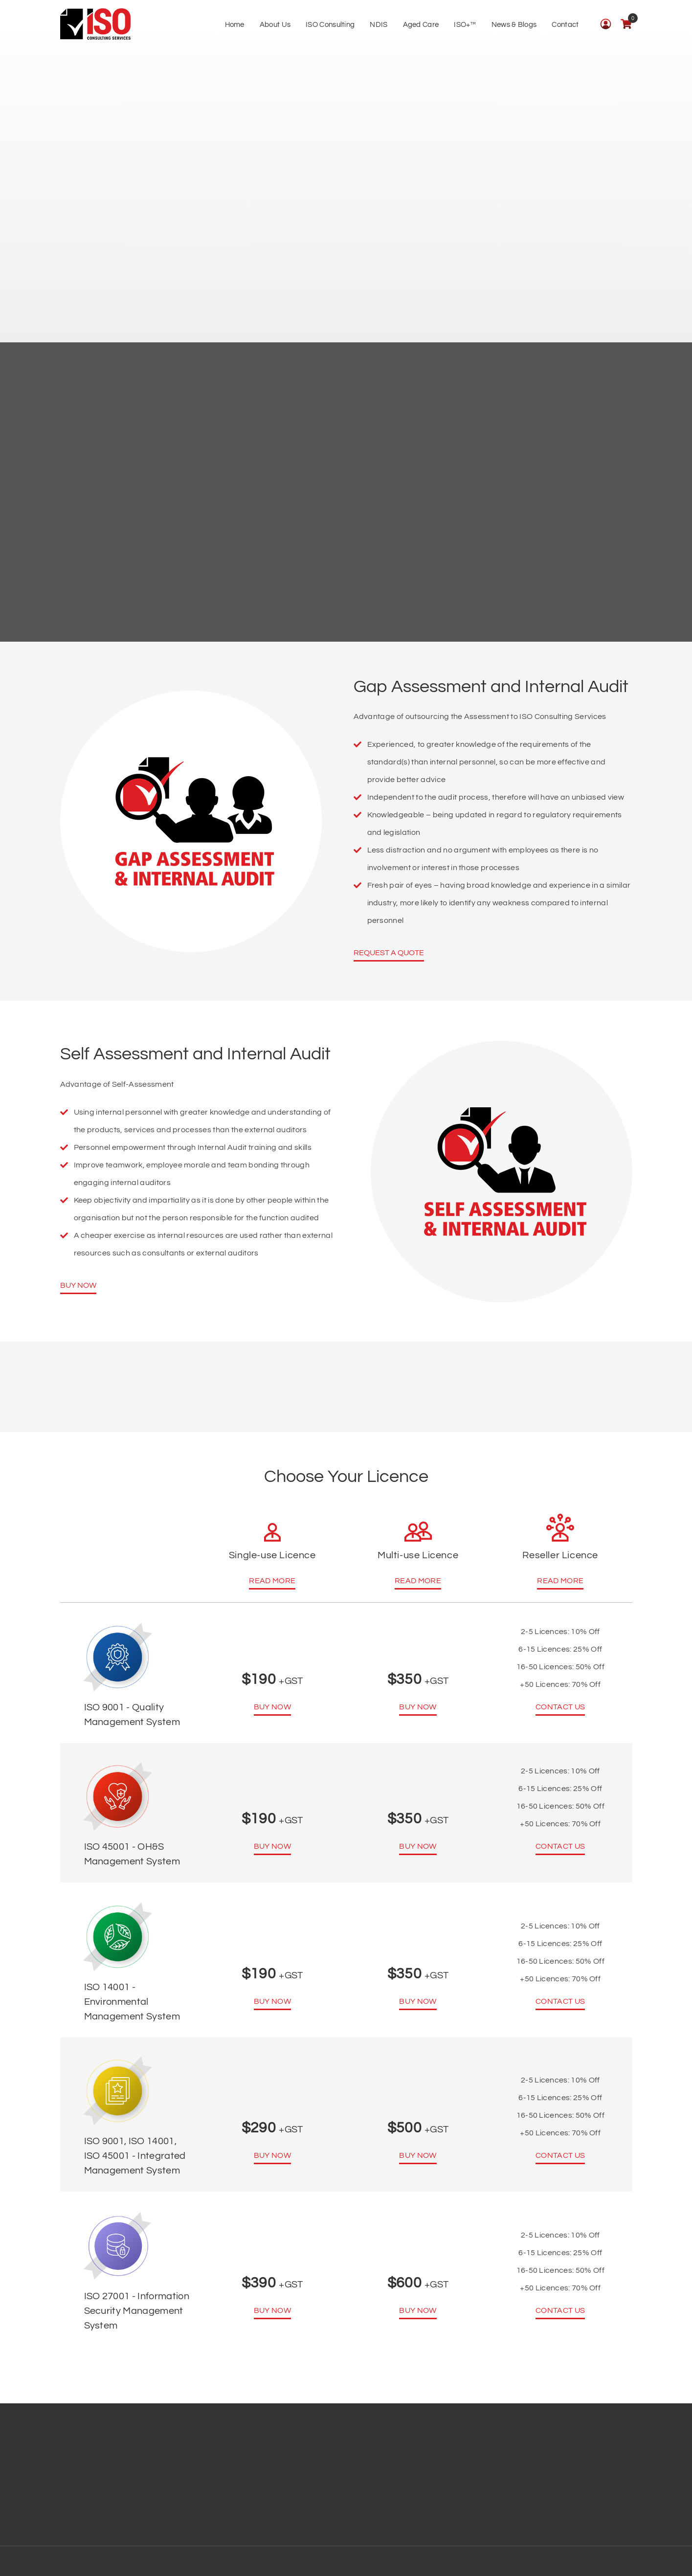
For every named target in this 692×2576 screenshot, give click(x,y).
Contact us (560, 1707)
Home (235, 24)
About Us (275, 24)
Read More (272, 1581)
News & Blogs (514, 24)
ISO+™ (465, 24)
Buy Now (78, 1285)
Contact (565, 24)
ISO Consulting (330, 24)
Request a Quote (389, 953)
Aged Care (421, 24)
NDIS (378, 24)
